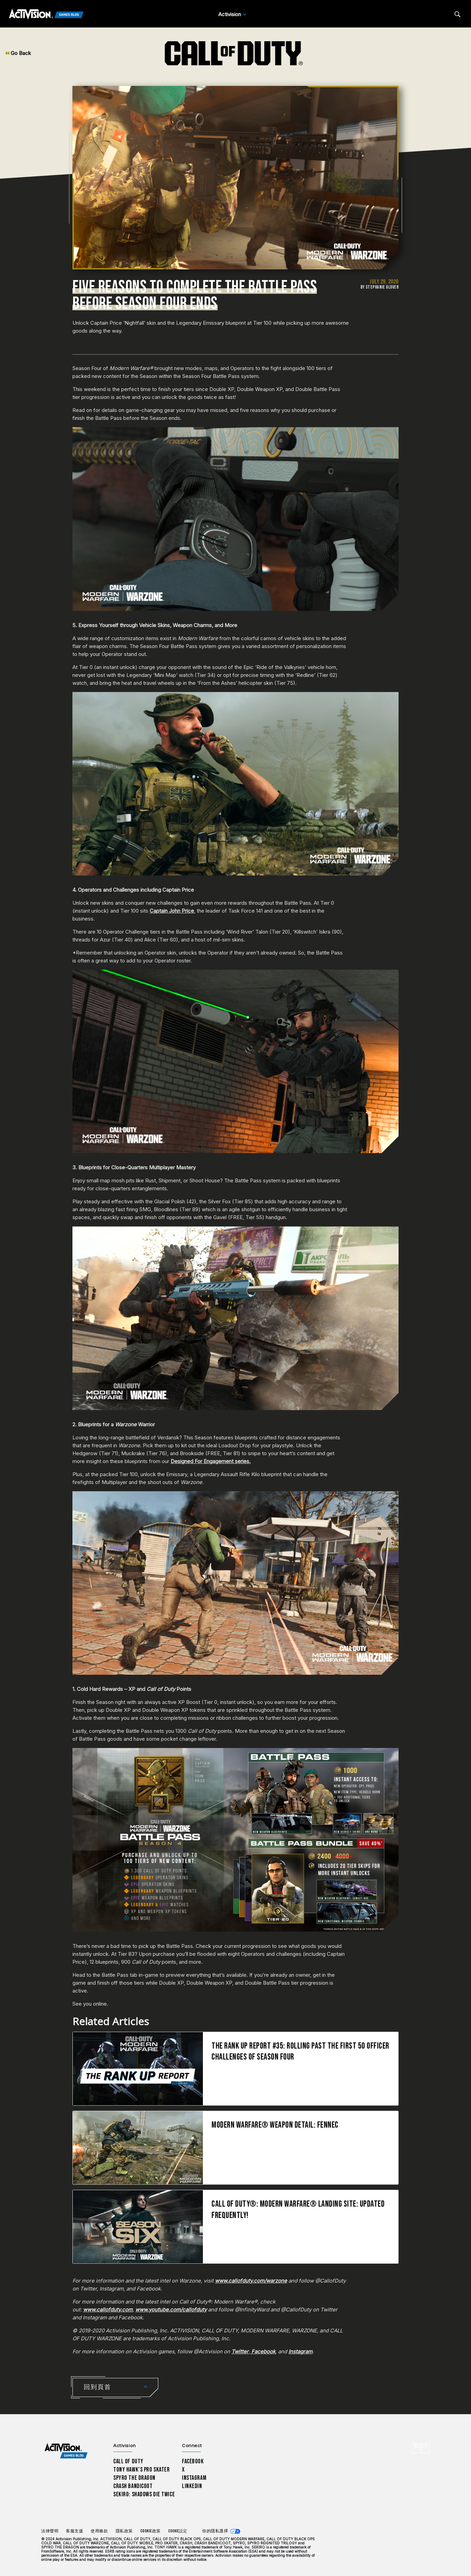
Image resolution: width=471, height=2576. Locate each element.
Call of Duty (128, 2461)
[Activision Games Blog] (46, 14)
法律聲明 (49, 2531)
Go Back (18, 53)
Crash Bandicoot (132, 2486)
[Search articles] (457, 14)
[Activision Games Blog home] (66, 2451)
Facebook (193, 2461)
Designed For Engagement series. (211, 1461)
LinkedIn (192, 2486)
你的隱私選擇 (215, 2531)
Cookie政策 (150, 2531)
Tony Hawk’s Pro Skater (141, 2469)
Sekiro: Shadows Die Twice (144, 2494)
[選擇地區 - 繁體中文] (420, 2448)
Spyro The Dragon (134, 2478)
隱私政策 (124, 2531)
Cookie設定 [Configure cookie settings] (177, 2531)
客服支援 (74, 2531)
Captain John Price (172, 910)
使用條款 (99, 2531)
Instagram (194, 2478)
